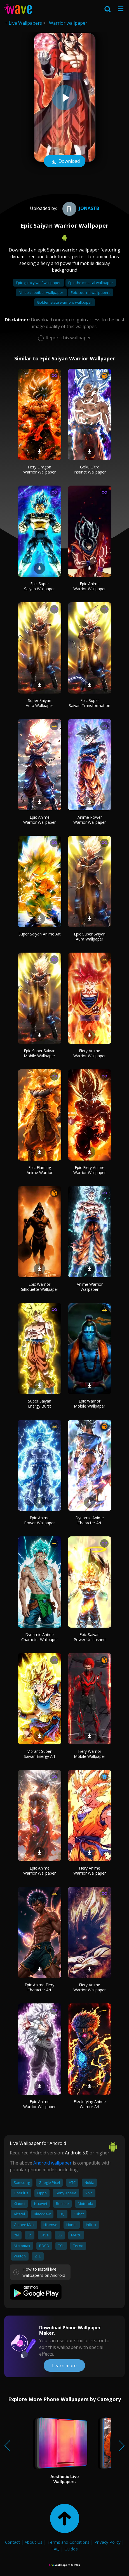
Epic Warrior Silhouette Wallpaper (39, 1287)
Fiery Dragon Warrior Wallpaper (39, 469)
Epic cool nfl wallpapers (91, 292)
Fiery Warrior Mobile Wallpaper (89, 1754)
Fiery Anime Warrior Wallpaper (89, 1053)
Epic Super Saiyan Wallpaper (39, 586)
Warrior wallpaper (68, 23)
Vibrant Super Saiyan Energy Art (39, 1754)
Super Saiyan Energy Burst (39, 1403)
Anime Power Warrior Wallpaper (89, 820)
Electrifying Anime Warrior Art (90, 2104)
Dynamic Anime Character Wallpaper (39, 1637)
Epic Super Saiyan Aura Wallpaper (89, 936)
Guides (71, 2549)
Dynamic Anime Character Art (89, 1520)
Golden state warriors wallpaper (64, 302)
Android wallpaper (52, 2163)
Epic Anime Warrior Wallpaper (89, 586)
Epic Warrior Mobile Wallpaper (89, 1403)
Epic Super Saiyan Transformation (89, 703)
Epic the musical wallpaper (90, 282)
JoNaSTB (80, 208)
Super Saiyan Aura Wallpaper (39, 703)
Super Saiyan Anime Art (39, 934)
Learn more (64, 2365)
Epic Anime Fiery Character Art (39, 1987)
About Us (34, 2542)
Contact (12, 2542)
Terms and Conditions (68, 2542)
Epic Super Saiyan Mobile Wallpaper (39, 1053)
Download (65, 161)
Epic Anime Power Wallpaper (39, 1520)
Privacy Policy (107, 2542)
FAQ (55, 2549)
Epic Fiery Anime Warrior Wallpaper (89, 1170)
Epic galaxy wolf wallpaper (39, 282)
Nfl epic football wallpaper (41, 292)
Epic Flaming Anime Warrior (40, 1170)
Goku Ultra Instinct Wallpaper (90, 469)
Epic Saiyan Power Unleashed (89, 1637)
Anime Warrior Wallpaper (90, 1287)
